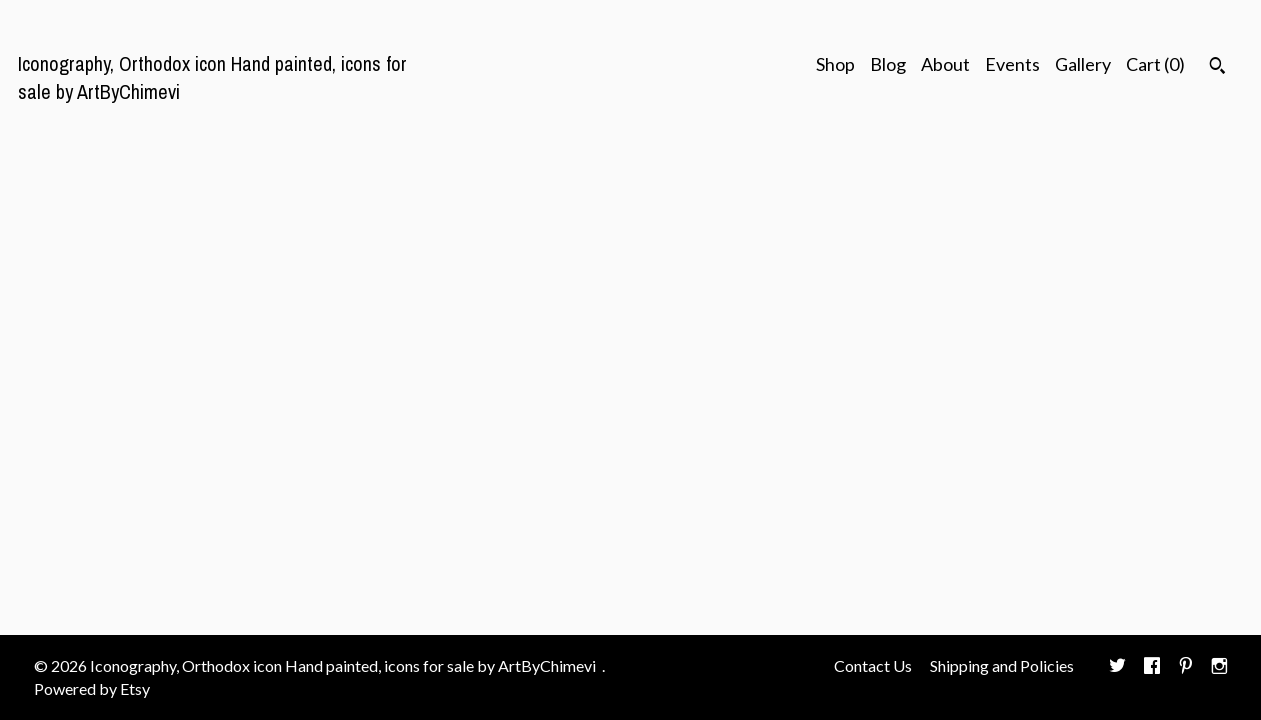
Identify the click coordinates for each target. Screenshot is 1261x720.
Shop (835, 64)
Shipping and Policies (1002, 665)
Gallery (1083, 64)
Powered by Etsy (92, 688)
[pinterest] (1186, 667)
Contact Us (873, 665)
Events (1012, 64)
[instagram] (1219, 667)
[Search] (1217, 68)
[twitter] (1117, 667)
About (945, 64)
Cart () (1155, 64)
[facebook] (1152, 667)
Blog (888, 64)
